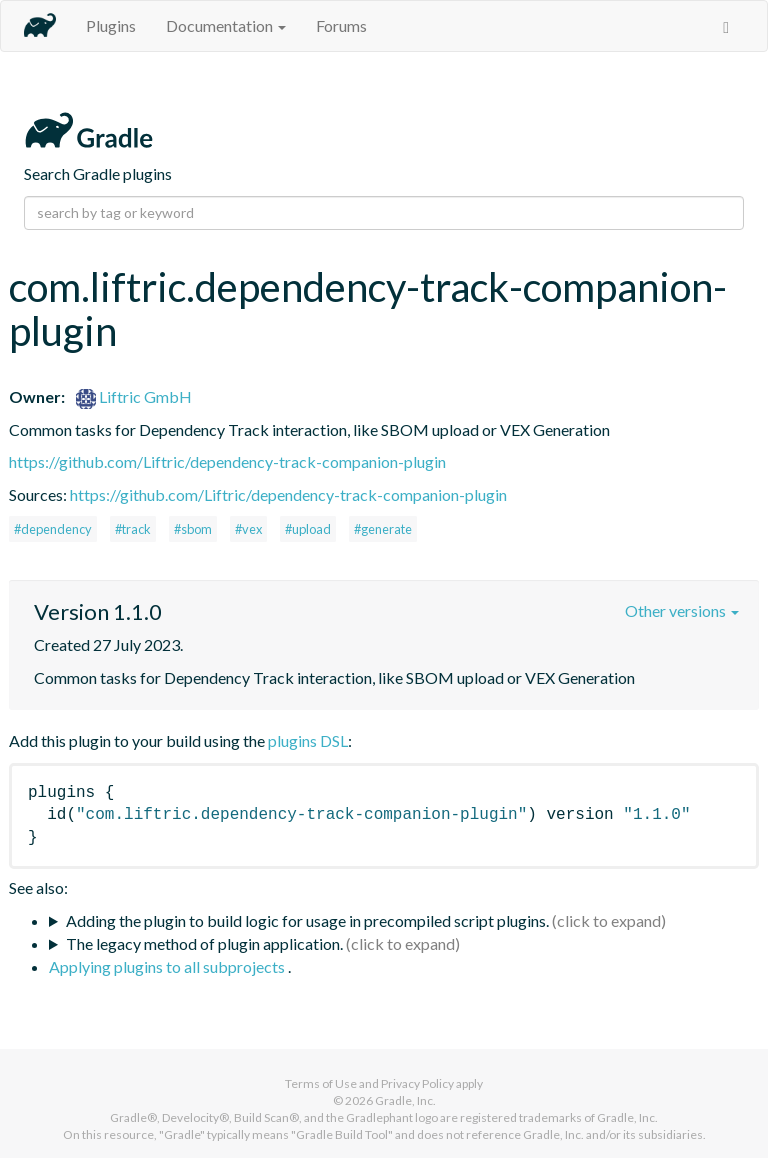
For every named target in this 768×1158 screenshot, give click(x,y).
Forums (341, 25)
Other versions (682, 610)
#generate (383, 529)
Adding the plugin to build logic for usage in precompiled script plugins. (307, 920)
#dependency (53, 529)
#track (133, 529)
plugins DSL (308, 740)
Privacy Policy (417, 1083)
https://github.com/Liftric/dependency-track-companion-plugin (227, 461)
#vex (248, 529)
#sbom (193, 529)
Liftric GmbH (134, 396)
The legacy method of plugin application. (204, 943)
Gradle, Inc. (405, 1100)
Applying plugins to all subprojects (168, 966)
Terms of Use (321, 1083)
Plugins (111, 25)
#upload (308, 529)
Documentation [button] (226, 25)
